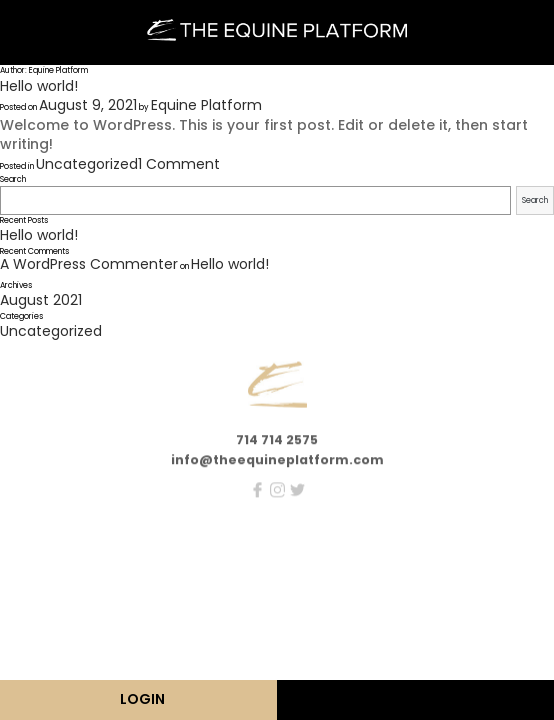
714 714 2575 (277, 444)
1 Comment (179, 164)
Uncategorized (87, 164)
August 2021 (41, 300)
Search (13, 179)
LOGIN (142, 699)
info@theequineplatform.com (277, 464)
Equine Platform (206, 105)
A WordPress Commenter (89, 264)
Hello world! (39, 86)
